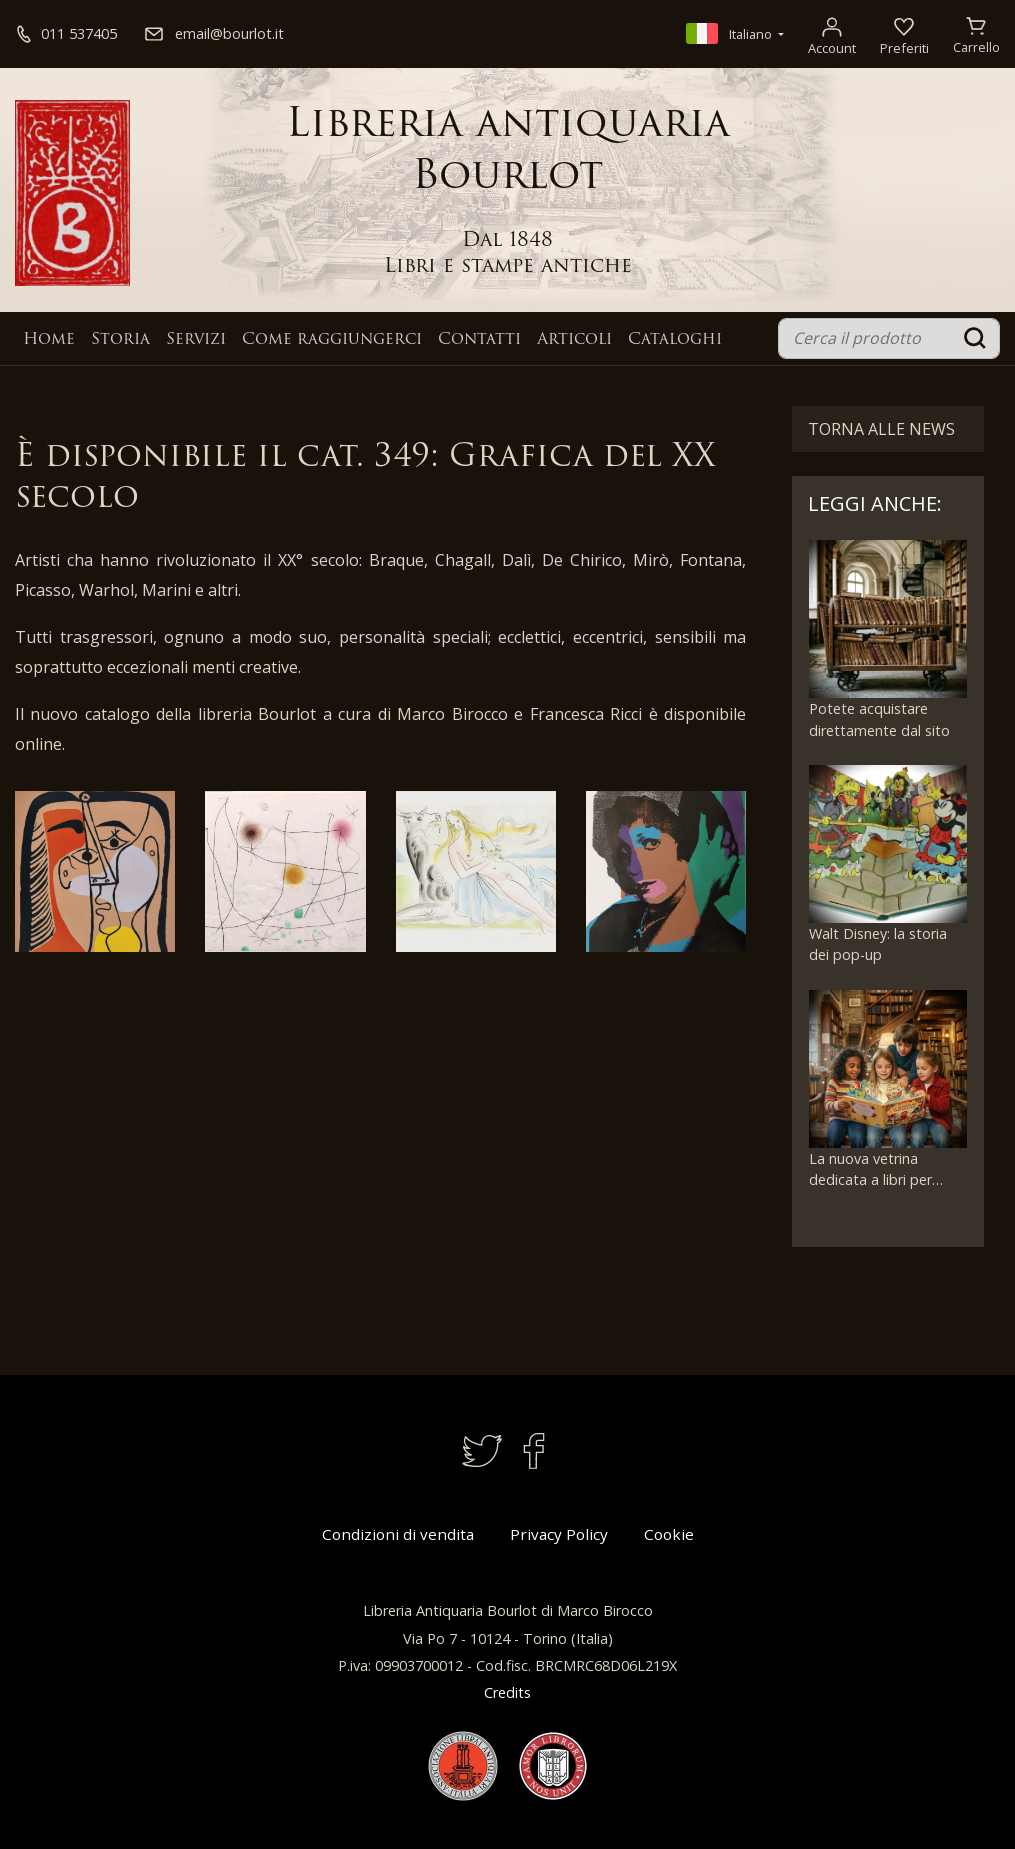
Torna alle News (881, 429)
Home (49, 340)
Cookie (669, 1534)
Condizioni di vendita (398, 1534)
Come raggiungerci (332, 340)
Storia (120, 340)
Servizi (196, 340)
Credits (507, 1692)
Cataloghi (675, 340)
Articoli (574, 340)
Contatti (479, 340)
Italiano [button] (730, 34)
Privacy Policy (559, 1534)
